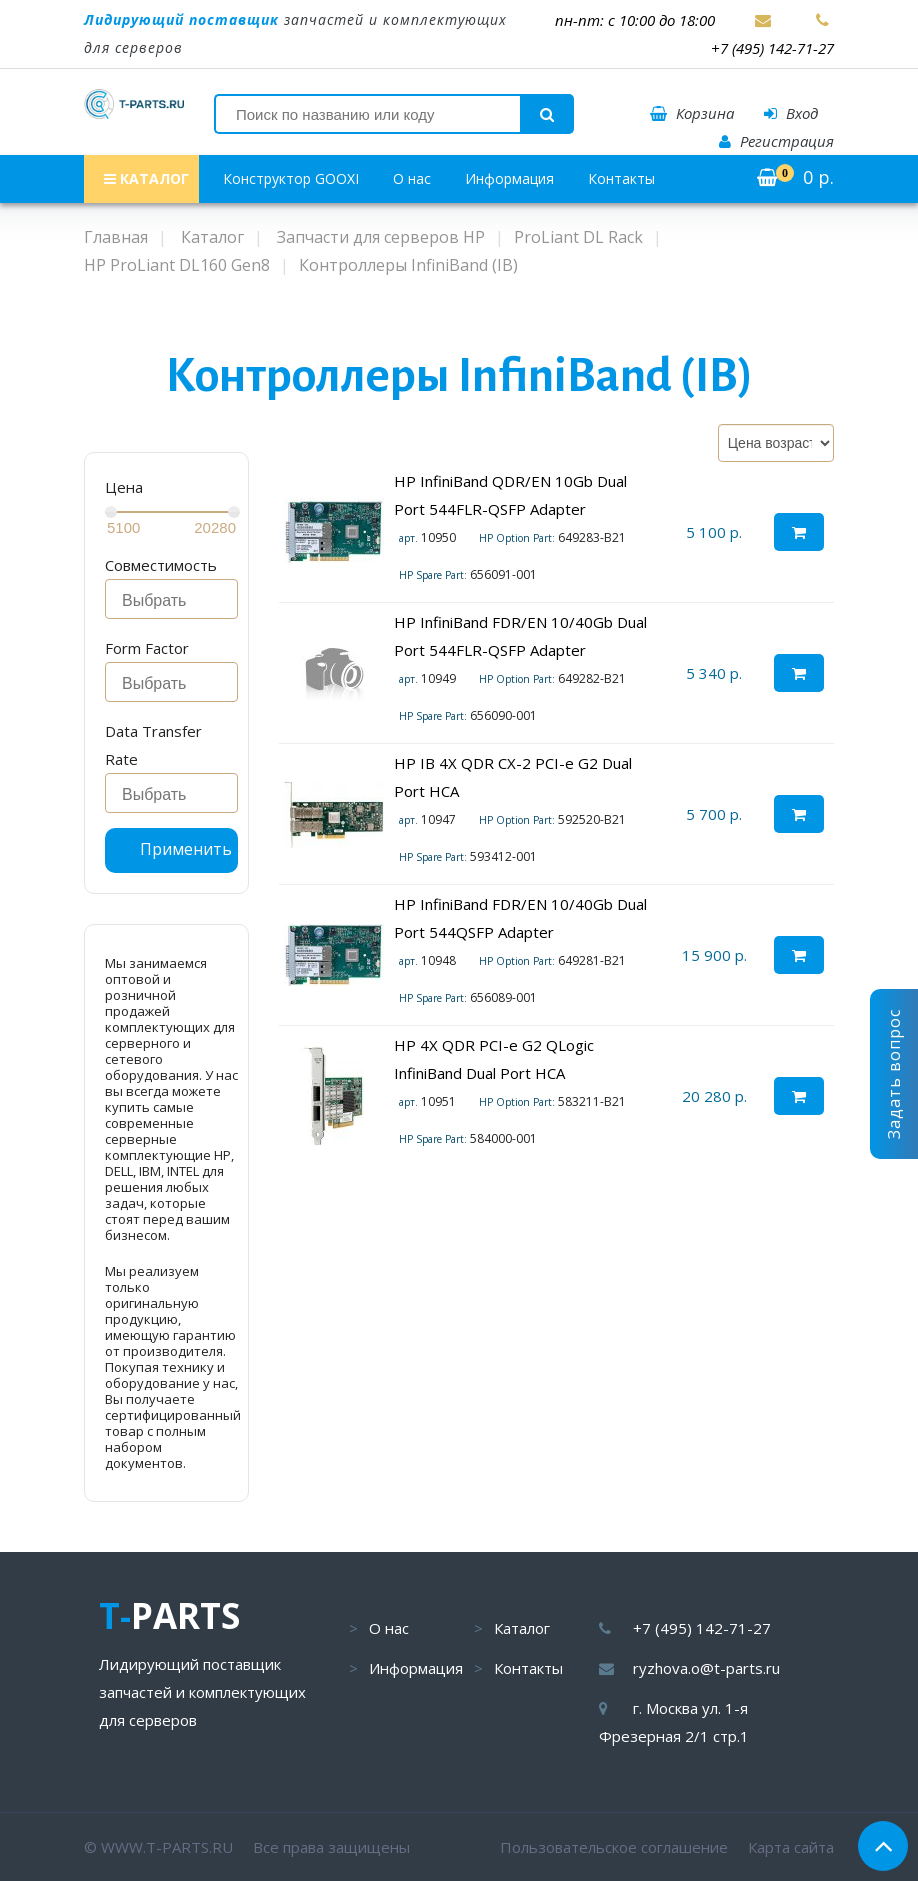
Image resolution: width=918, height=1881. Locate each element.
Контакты (621, 178)
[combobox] (171, 599)
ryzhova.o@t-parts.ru (706, 1668)
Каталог (522, 1628)
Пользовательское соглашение (614, 1847)
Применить (186, 849)
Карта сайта (791, 1847)
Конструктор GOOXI (291, 178)
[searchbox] (177, 601)
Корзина (692, 113)
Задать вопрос (894, 1074)
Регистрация (776, 141)
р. (795, 177)
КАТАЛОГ (146, 178)
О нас (412, 178)
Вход (791, 113)
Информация (509, 178)
